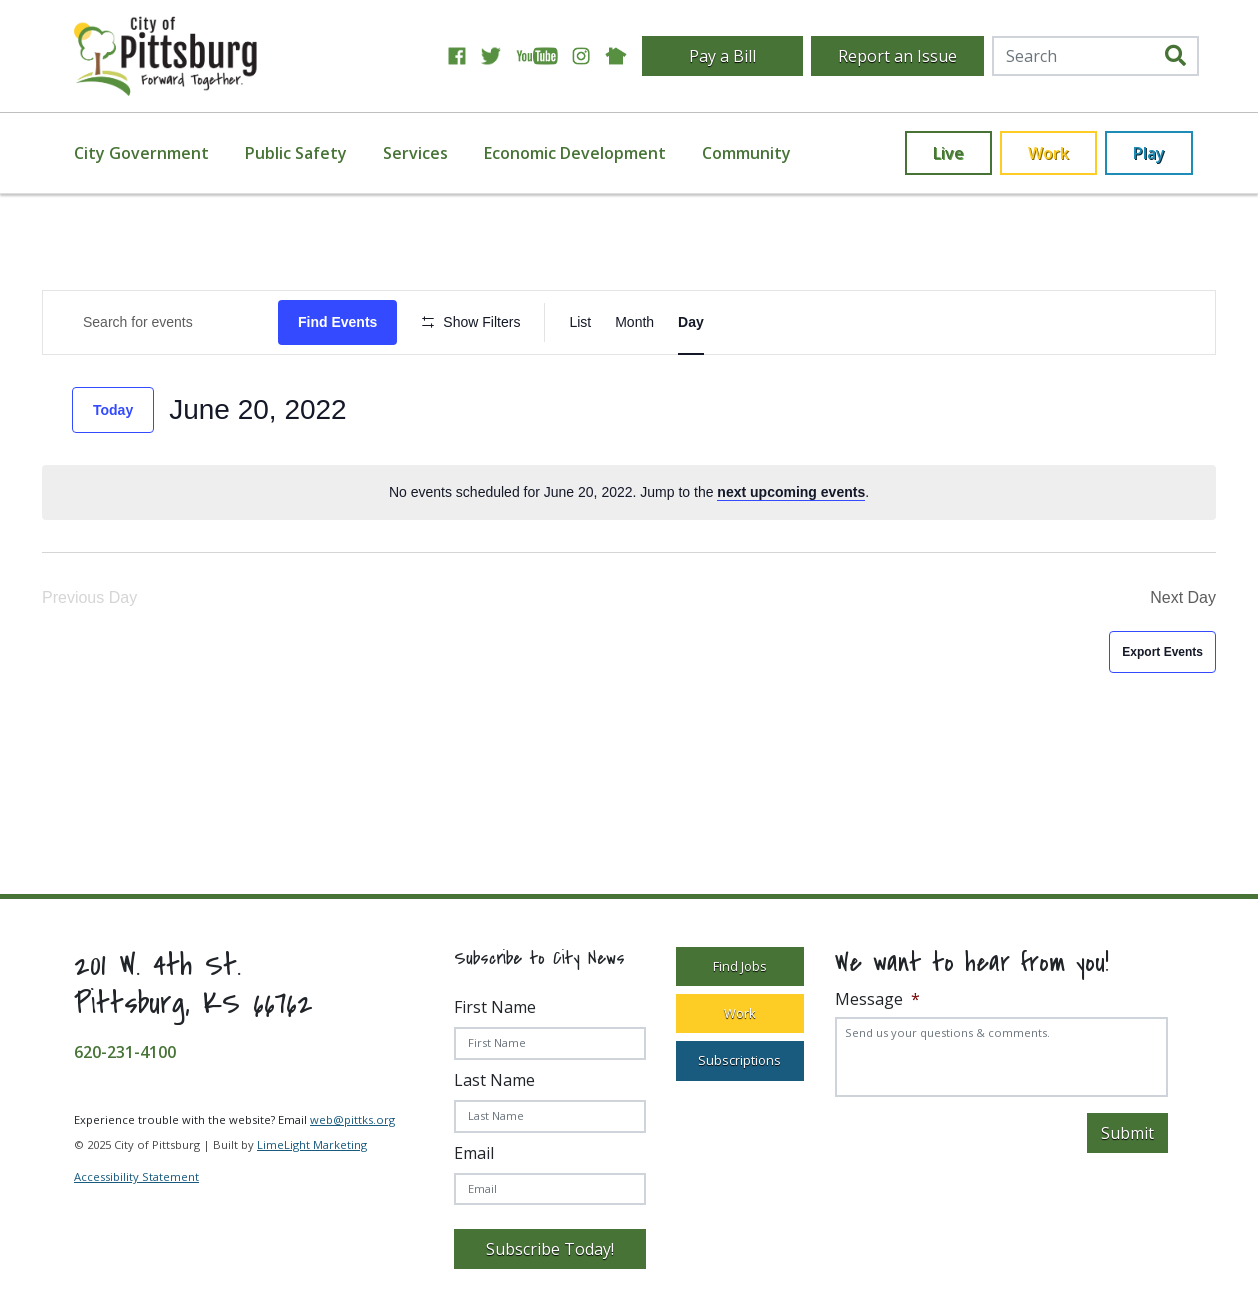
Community (746, 153)
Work (1048, 153)
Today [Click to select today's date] (113, 410)
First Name (495, 1007)
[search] (1175, 56)
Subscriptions (739, 1060)
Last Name (494, 1080)
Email (474, 1153)
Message (877, 999)
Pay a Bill (722, 56)
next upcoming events (791, 492)
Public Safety (296, 153)
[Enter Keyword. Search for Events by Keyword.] (160, 322)
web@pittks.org (352, 1119)
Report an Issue (897, 56)
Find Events (337, 322)
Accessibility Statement (136, 1176)
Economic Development (575, 153)
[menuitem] (153, 153)
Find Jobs (740, 966)
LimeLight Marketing (312, 1144)
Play (1149, 153)
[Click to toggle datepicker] (258, 410)
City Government (141, 153)
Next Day (1183, 597)
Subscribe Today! (550, 1249)
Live (948, 153)
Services (415, 153)
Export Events (1162, 652)
